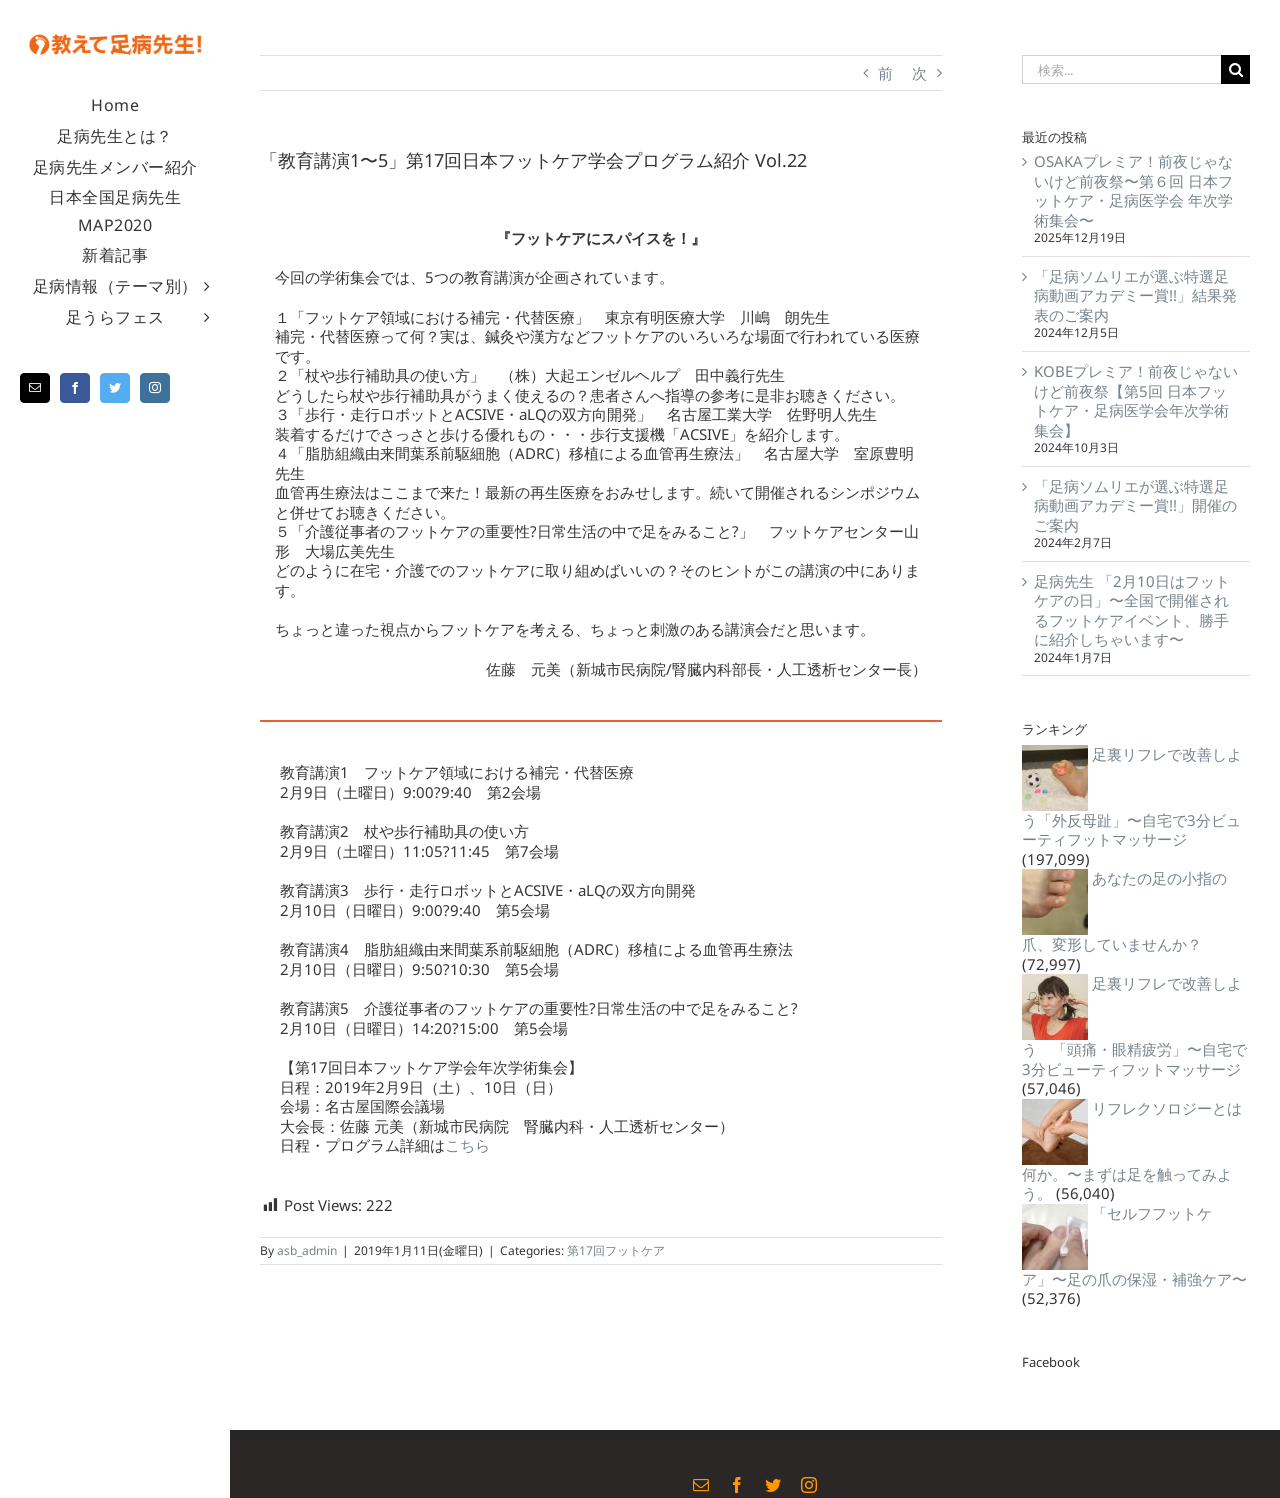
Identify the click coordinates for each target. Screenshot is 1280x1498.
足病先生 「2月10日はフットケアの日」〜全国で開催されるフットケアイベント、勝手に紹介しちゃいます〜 (1132, 610)
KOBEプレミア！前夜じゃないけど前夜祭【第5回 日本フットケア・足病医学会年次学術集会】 (1136, 400)
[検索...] (1121, 69)
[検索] (1235, 69)
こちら (467, 1145)
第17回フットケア (616, 1250)
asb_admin (307, 1250)
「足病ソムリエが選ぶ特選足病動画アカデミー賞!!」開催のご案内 (1135, 505)
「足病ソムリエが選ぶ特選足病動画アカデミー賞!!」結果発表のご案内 (1135, 295)
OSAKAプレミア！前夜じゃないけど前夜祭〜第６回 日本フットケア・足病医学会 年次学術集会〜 (1133, 190)
